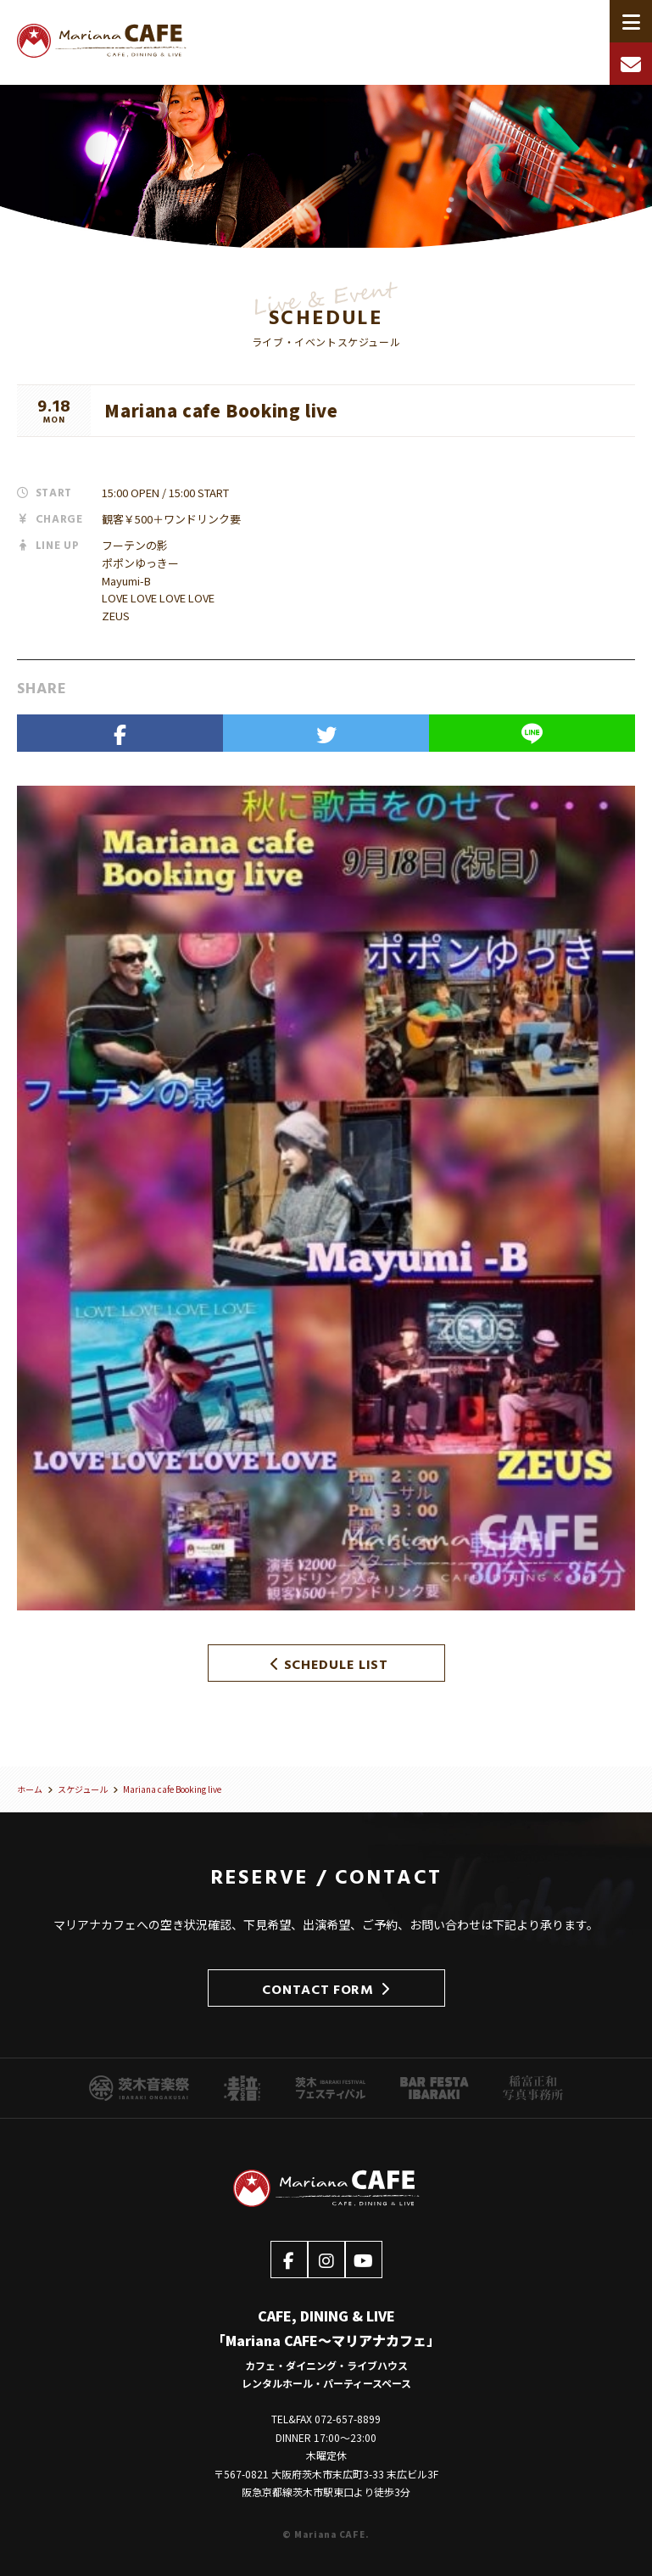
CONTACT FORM (325, 1988)
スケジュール (83, 1789)
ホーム (29, 1789)
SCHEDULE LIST (329, 1663)
